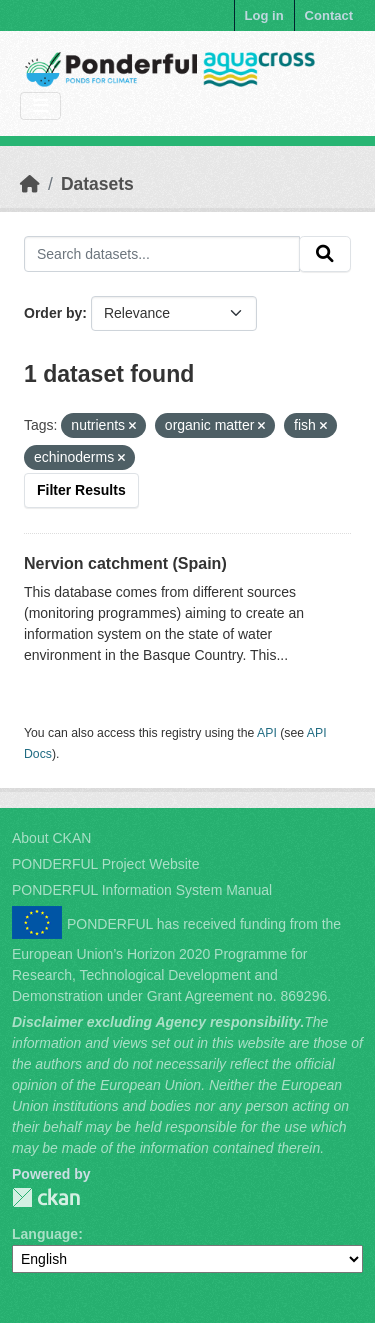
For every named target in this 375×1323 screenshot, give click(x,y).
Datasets (97, 184)
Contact (329, 15)
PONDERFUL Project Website (106, 864)
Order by (53, 313)
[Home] (30, 184)
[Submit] (325, 254)
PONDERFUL (46, 1197)
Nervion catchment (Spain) (125, 563)
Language (45, 1234)
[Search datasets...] (162, 254)
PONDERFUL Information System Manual (142, 890)
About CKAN (51, 838)
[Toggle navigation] (40, 106)
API (267, 733)
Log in (264, 15)
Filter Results (81, 490)
